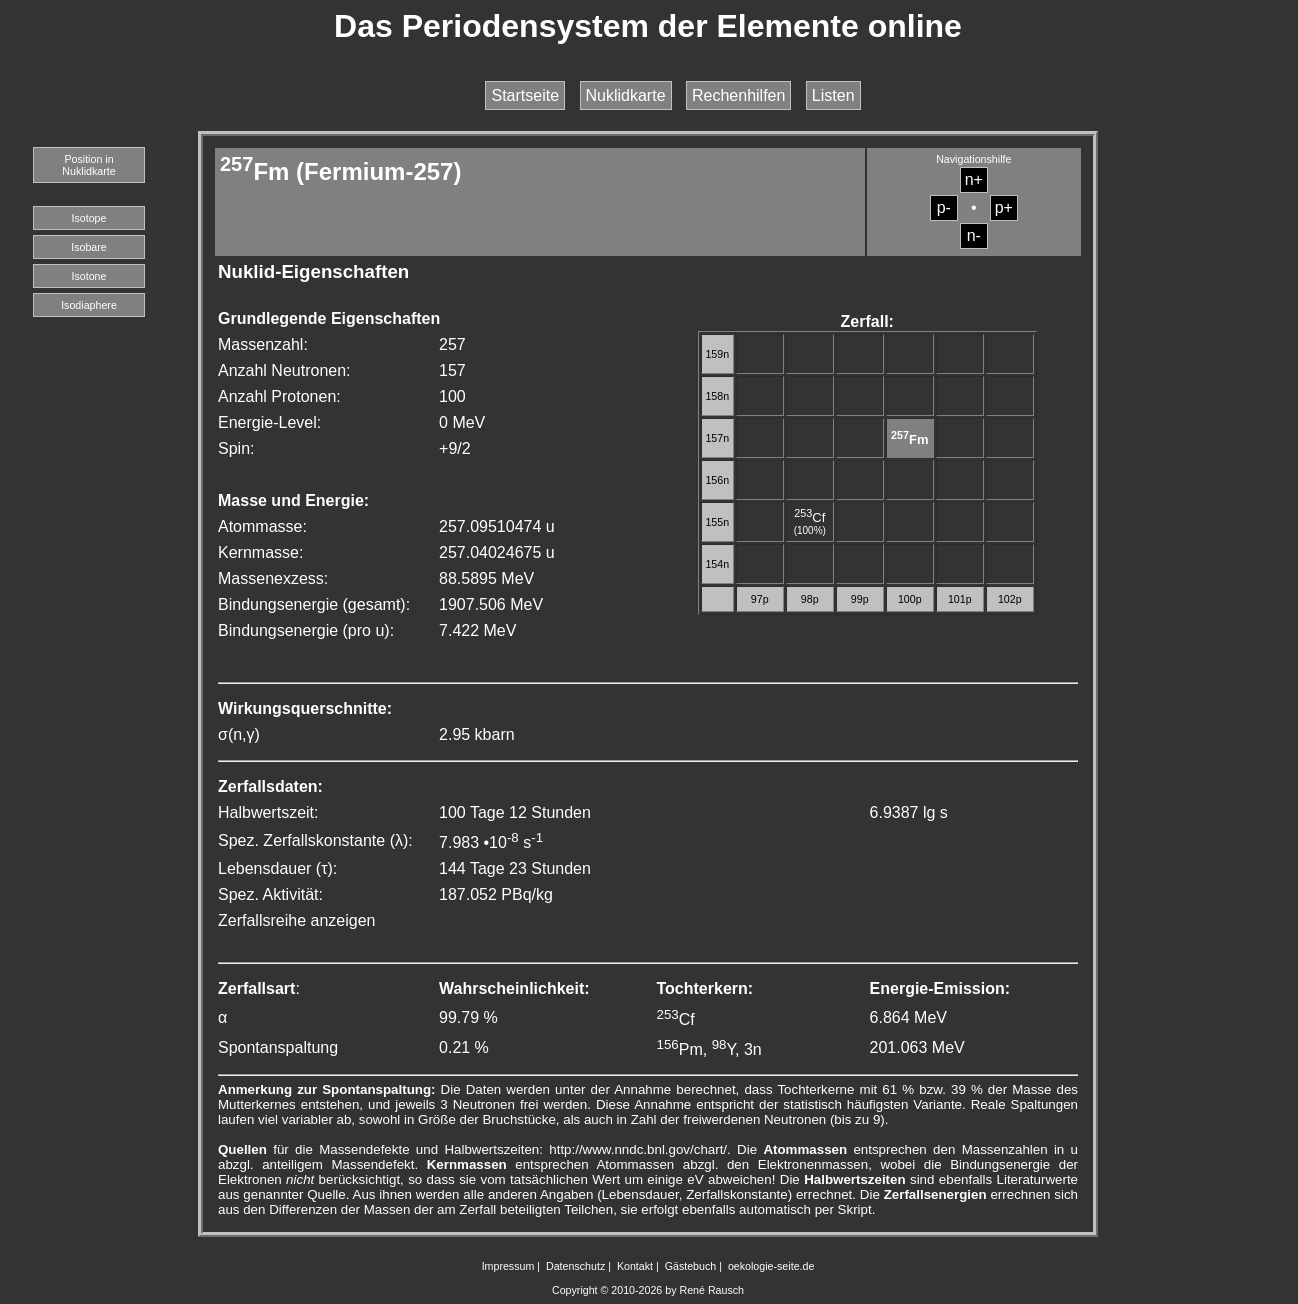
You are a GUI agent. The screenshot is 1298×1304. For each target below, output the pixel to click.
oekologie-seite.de (771, 1266)
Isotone (89, 276)
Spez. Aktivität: (270, 894)
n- (974, 235)
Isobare (89, 247)
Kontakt (635, 1266)
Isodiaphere (89, 305)
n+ (974, 179)
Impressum (508, 1266)
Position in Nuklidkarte (88, 165)
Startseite (525, 95)
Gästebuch (691, 1266)
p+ (1004, 207)
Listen (833, 95)
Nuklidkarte (626, 95)
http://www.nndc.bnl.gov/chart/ (638, 1149)
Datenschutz (575, 1266)
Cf (809, 517)
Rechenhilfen (738, 95)
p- (944, 207)
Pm (680, 1049)
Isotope (89, 218)
